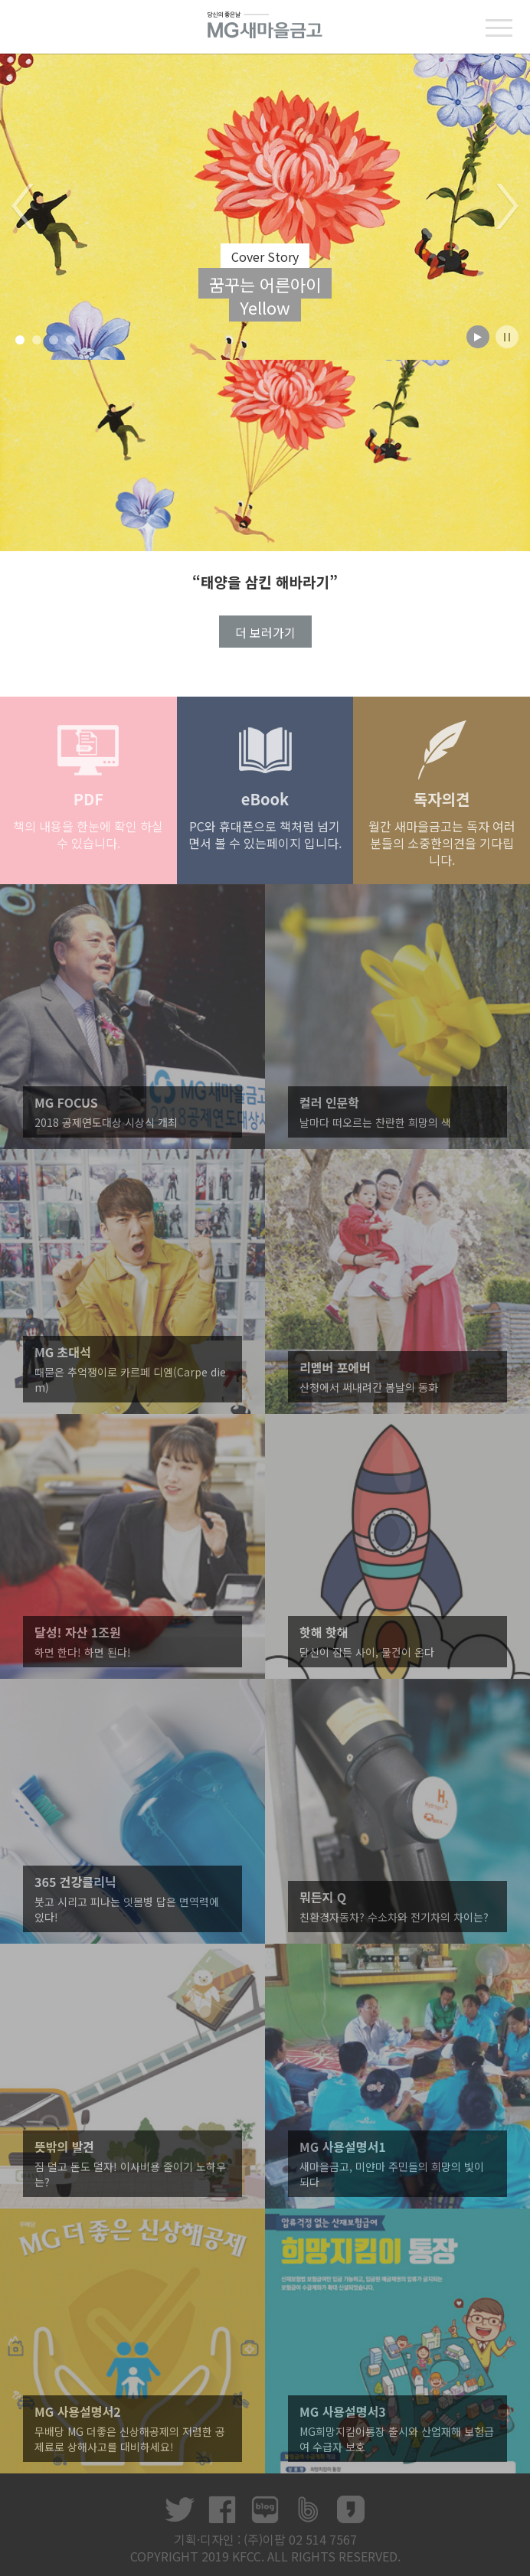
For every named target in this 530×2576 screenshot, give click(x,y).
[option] (265, 207)
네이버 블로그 (265, 2509)
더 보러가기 (265, 632)
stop (507, 336)
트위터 (179, 2509)
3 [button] (54, 339)
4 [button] (71, 339)
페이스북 (222, 2509)
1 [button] (20, 339)
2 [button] (37, 339)
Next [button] (507, 207)
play (477, 336)
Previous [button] (22, 207)
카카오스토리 (350, 2509)
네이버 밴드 (308, 2509)
